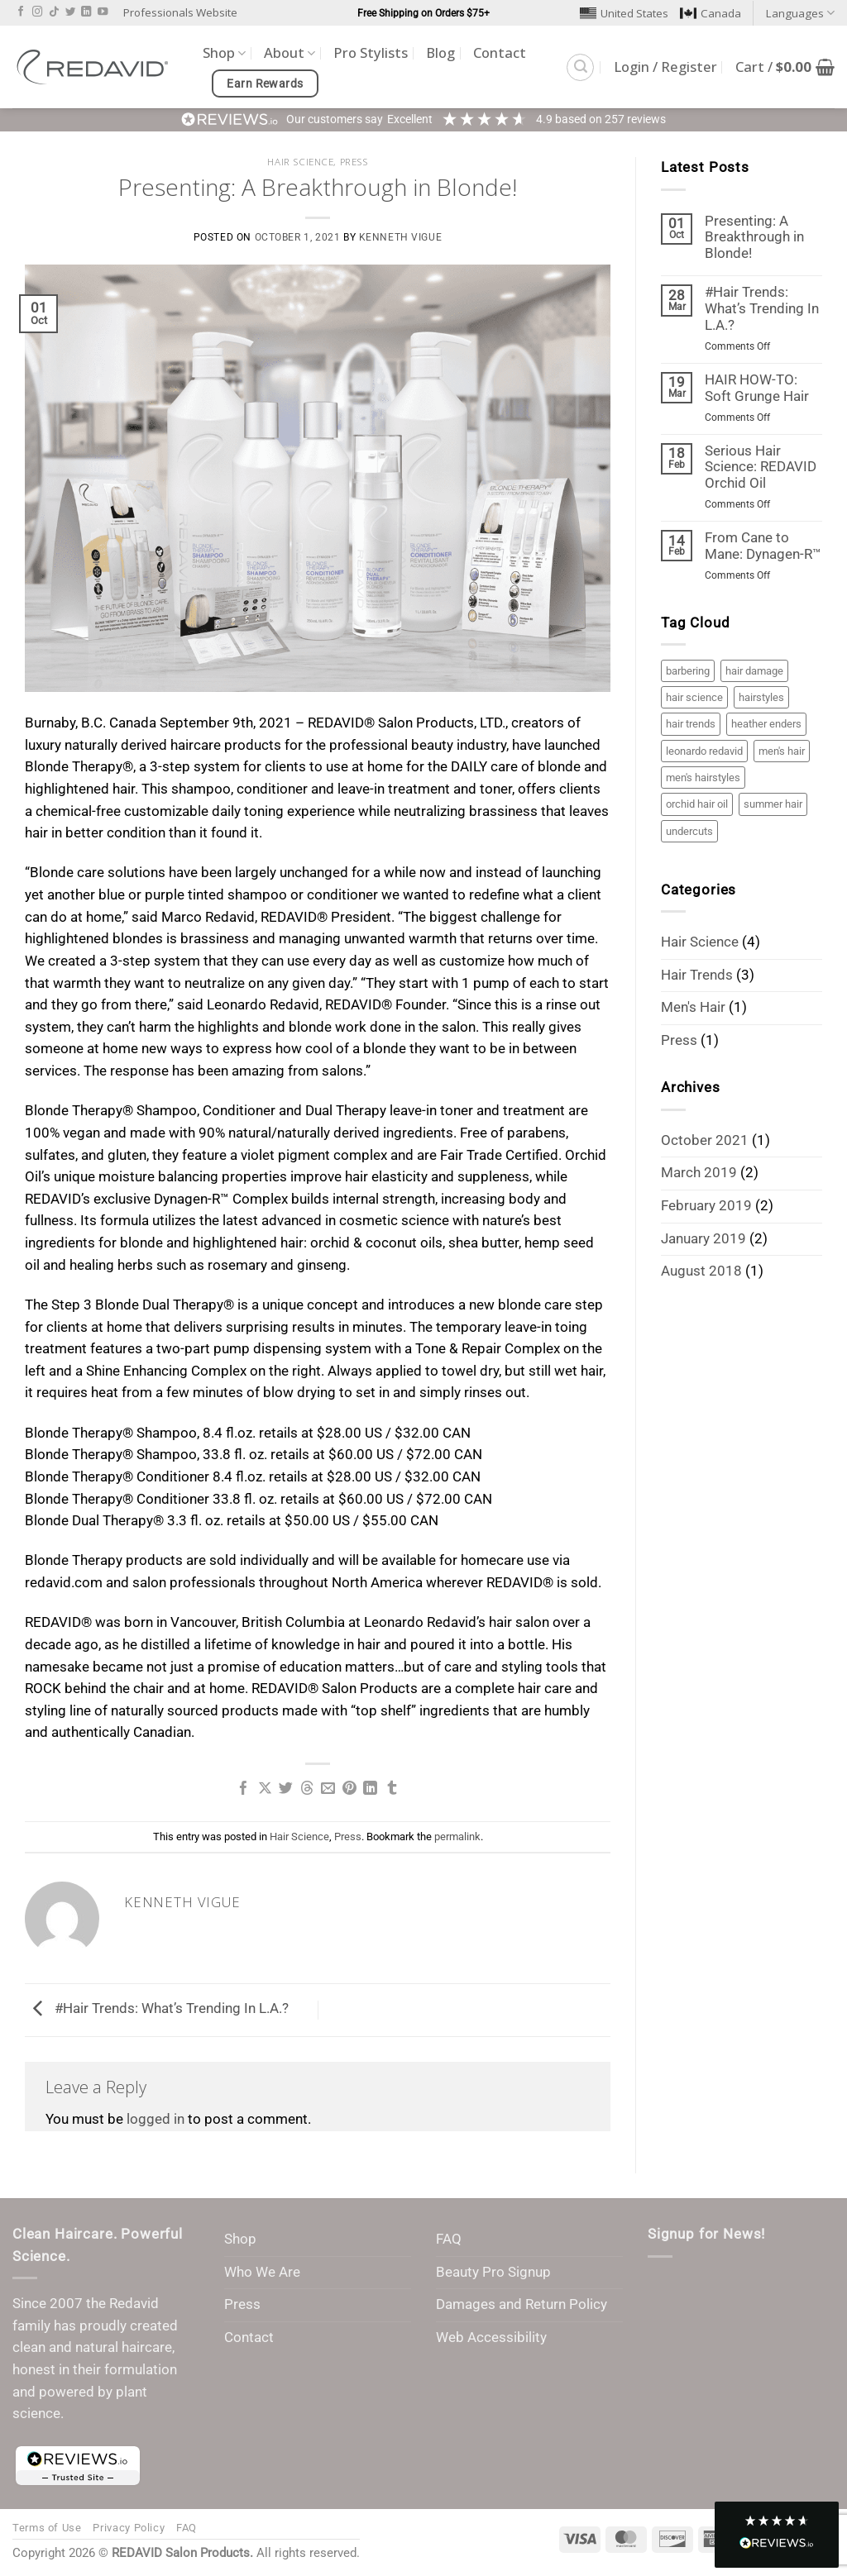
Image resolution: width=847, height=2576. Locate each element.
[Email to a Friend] (328, 1789)
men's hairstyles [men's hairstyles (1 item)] (703, 777)
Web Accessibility (491, 2337)
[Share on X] (265, 1789)
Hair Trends (697, 975)
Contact (499, 52)
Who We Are (262, 2272)
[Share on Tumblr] (392, 1789)
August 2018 (701, 1271)
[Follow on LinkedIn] (86, 12)
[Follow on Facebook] (21, 12)
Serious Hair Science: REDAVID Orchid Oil (760, 467)
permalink (457, 1836)
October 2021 (705, 1140)
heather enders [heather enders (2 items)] (766, 724)
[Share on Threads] (307, 1789)
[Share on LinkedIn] (370, 1789)
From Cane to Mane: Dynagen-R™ (763, 546)
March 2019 (699, 1173)
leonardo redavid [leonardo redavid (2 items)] (704, 751)
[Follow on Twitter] (70, 12)
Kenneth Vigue (401, 237)
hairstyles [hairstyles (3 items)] (761, 697)
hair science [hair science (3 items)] (694, 697)
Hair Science (300, 161)
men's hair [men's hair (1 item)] (781, 751)
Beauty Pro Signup (493, 2272)
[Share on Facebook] (244, 1789)
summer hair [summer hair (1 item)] (773, 804)
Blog (440, 52)
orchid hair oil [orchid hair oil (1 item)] (697, 804)
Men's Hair (693, 1007)
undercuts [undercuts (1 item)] (689, 831)
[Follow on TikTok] (54, 12)
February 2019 (706, 1206)
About (289, 52)
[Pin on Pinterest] (349, 1789)
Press (354, 161)
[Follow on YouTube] (103, 12)
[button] (580, 67)
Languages (800, 13)
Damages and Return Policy (521, 2304)
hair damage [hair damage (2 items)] (754, 671)
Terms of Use (47, 2527)
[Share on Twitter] (286, 1789)
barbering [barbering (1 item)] (688, 671)
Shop (224, 52)
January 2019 (703, 1239)
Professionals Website (180, 12)
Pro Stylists (370, 52)
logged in (155, 2119)
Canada (710, 13)
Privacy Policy (129, 2527)
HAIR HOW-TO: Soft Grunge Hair (757, 388)
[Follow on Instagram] (37, 12)
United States (624, 13)
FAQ (449, 2239)
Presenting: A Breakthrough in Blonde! (754, 237)
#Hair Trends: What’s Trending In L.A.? (157, 2009)
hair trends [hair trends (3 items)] (690, 724)
